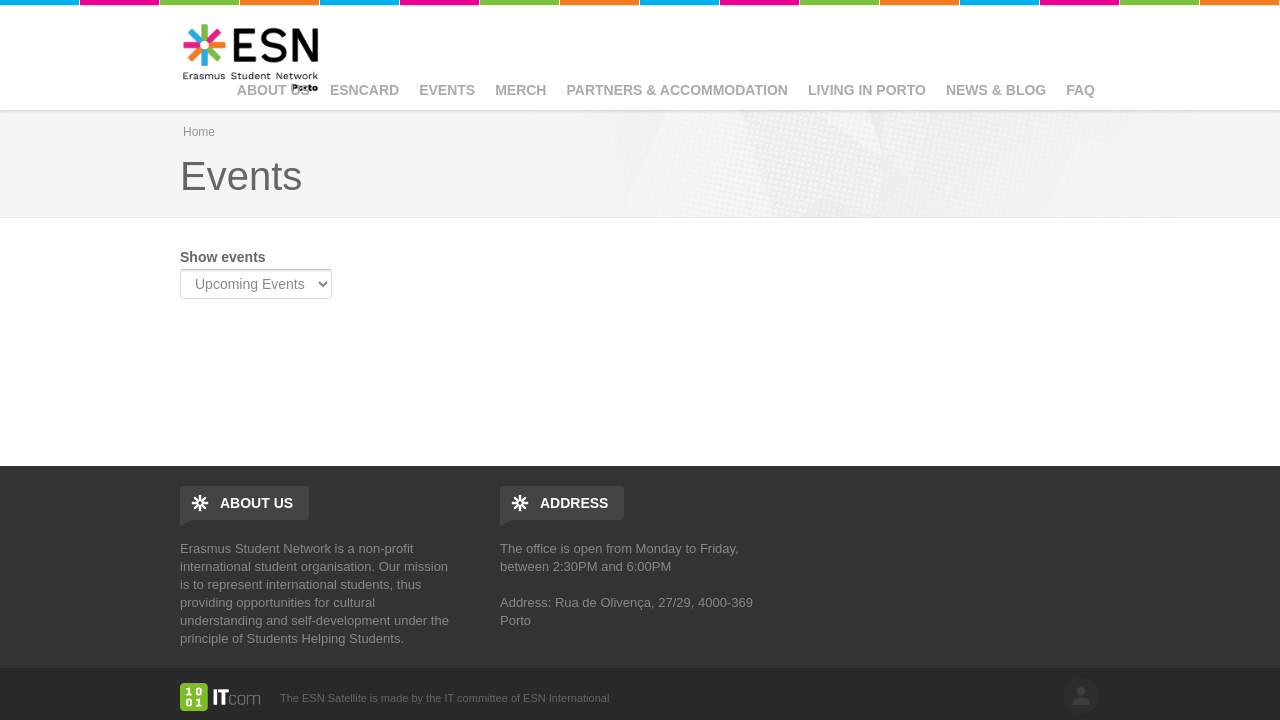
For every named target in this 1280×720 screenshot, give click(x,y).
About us (273, 90)
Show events (223, 257)
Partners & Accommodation (676, 90)
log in (1081, 696)
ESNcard (364, 90)
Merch (520, 90)
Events (447, 90)
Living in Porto (867, 90)
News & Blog (996, 90)
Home (199, 132)
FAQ (1080, 90)
